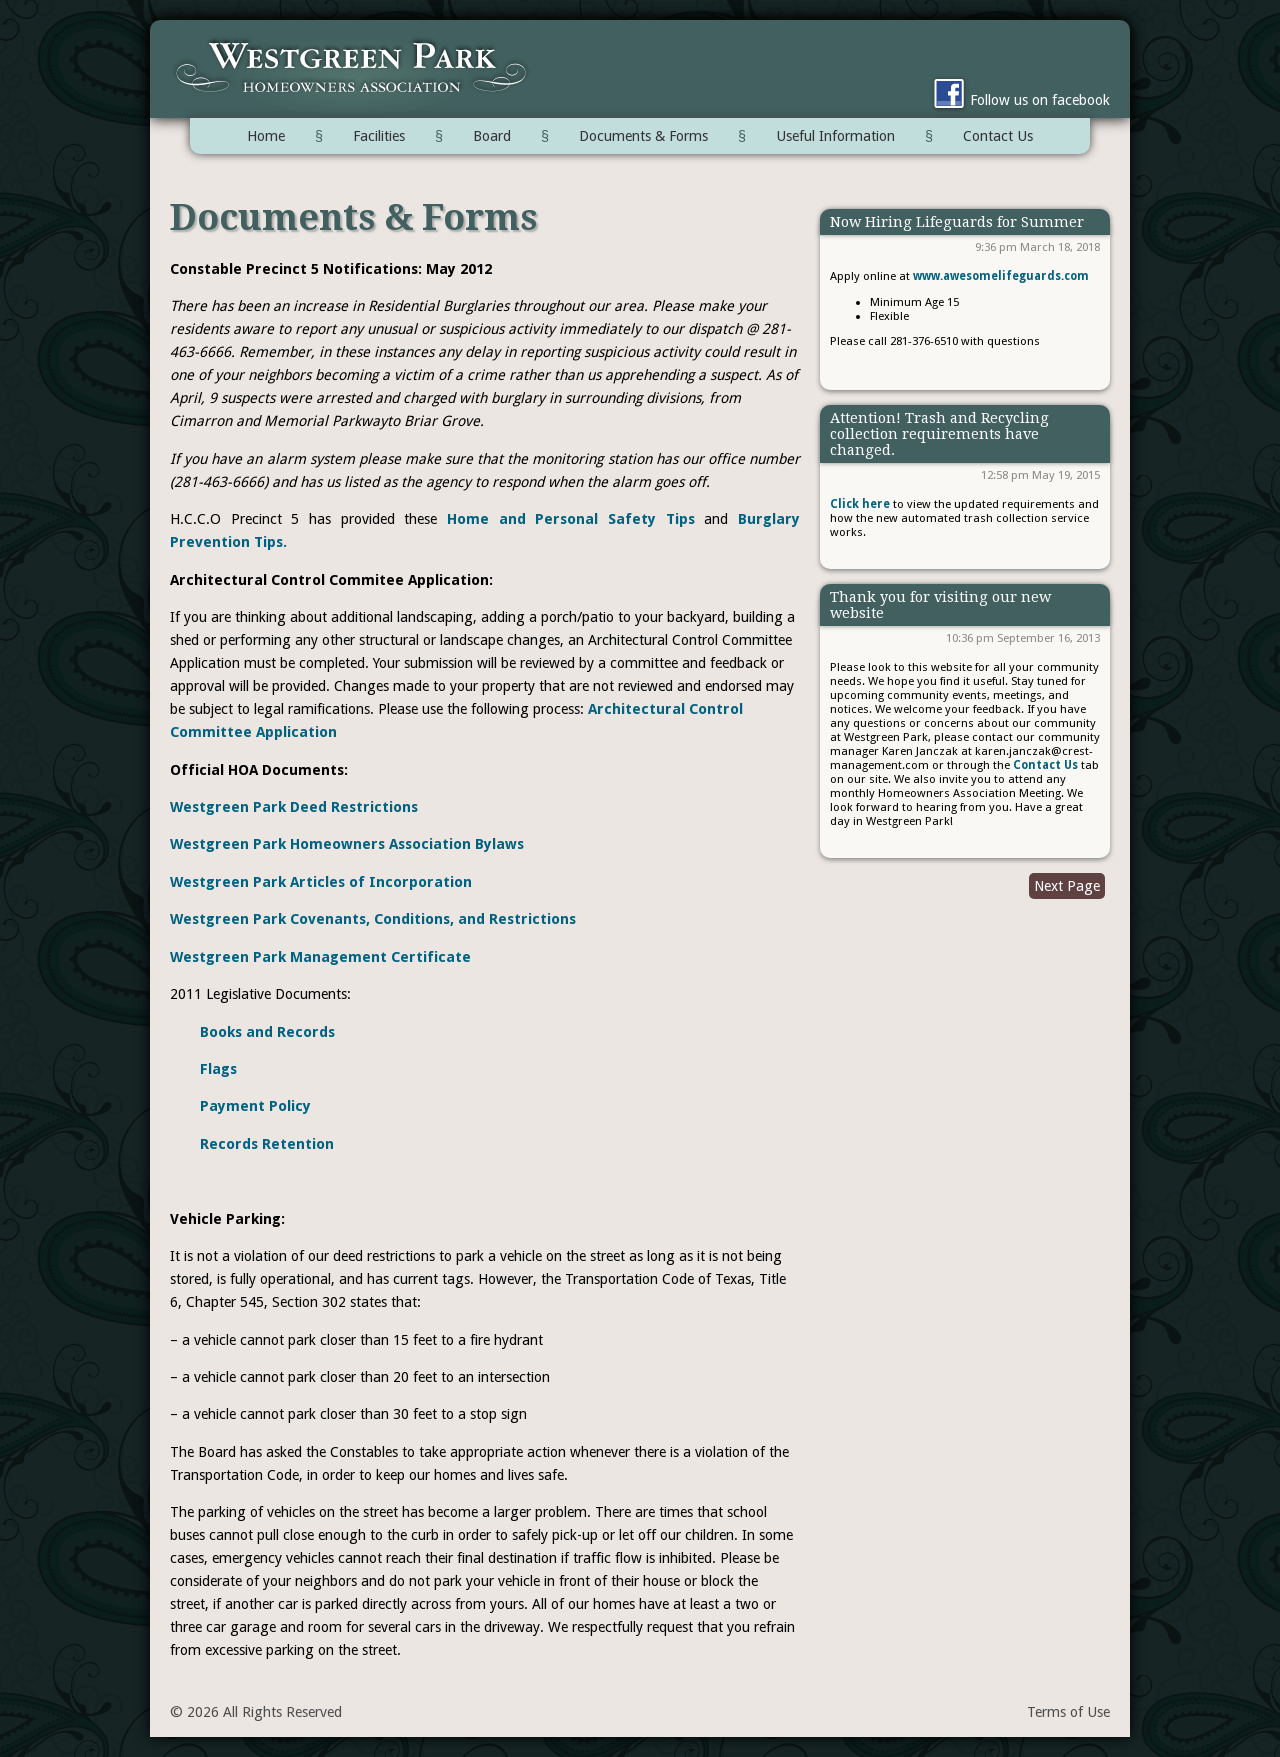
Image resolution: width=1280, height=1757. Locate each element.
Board (492, 136)
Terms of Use (1068, 1712)
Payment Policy (255, 1106)
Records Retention (267, 1144)
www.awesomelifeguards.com (1001, 276)
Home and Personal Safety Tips (571, 519)
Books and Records (267, 1032)
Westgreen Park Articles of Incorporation (321, 882)
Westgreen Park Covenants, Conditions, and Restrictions (373, 919)
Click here (860, 504)
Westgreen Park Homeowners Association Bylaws (347, 844)
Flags (218, 1069)
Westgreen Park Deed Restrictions (294, 807)
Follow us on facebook (1019, 100)
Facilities (379, 136)
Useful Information (835, 136)
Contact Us (998, 136)
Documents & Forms (643, 136)
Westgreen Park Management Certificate (320, 957)
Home (266, 136)
